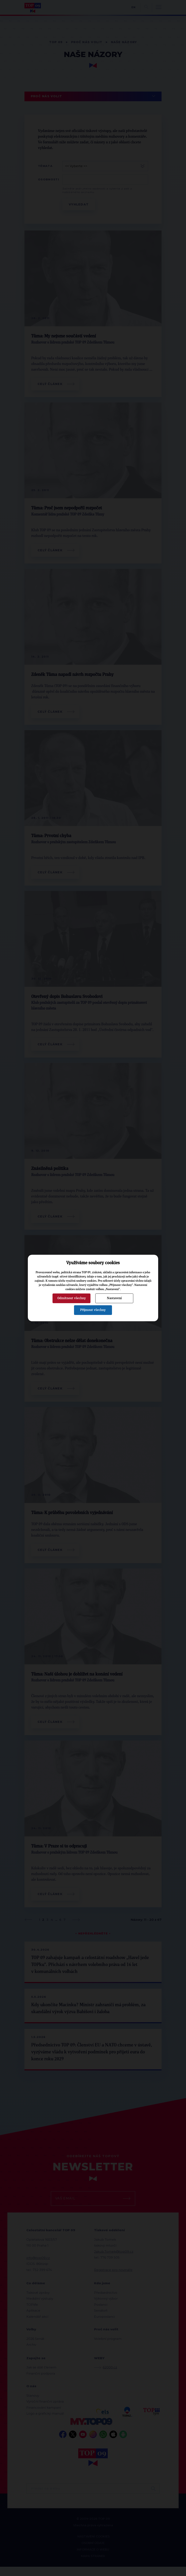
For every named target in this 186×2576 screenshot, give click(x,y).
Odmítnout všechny (71, 1298)
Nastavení (114, 1298)
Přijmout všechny (93, 1310)
